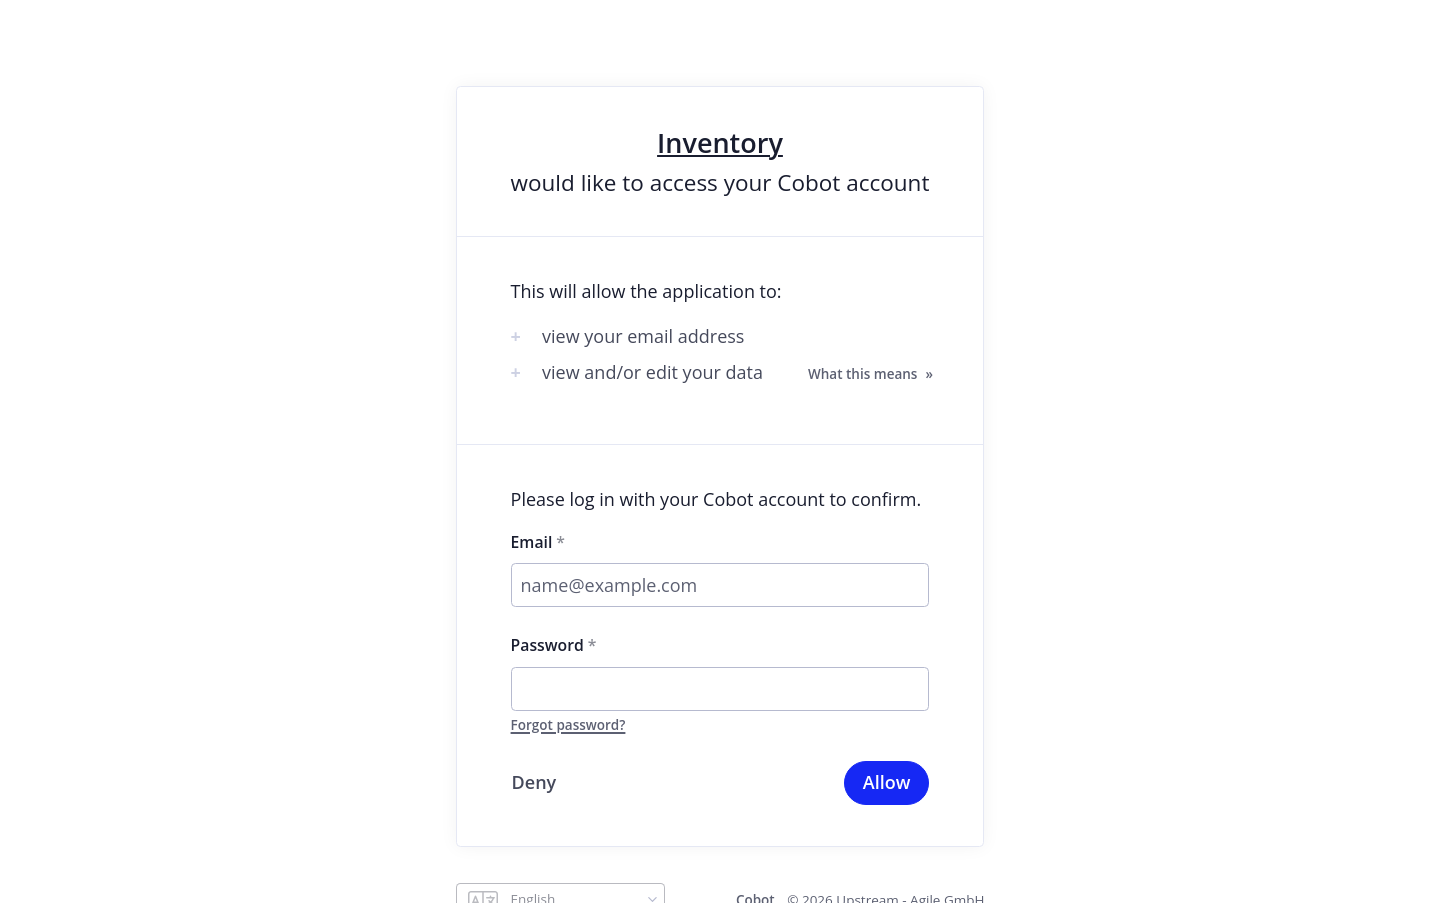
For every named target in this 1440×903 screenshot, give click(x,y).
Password (547, 645)
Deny (534, 782)
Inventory (720, 143)
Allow (887, 782)
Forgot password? (568, 725)
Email (532, 542)
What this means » (870, 374)
